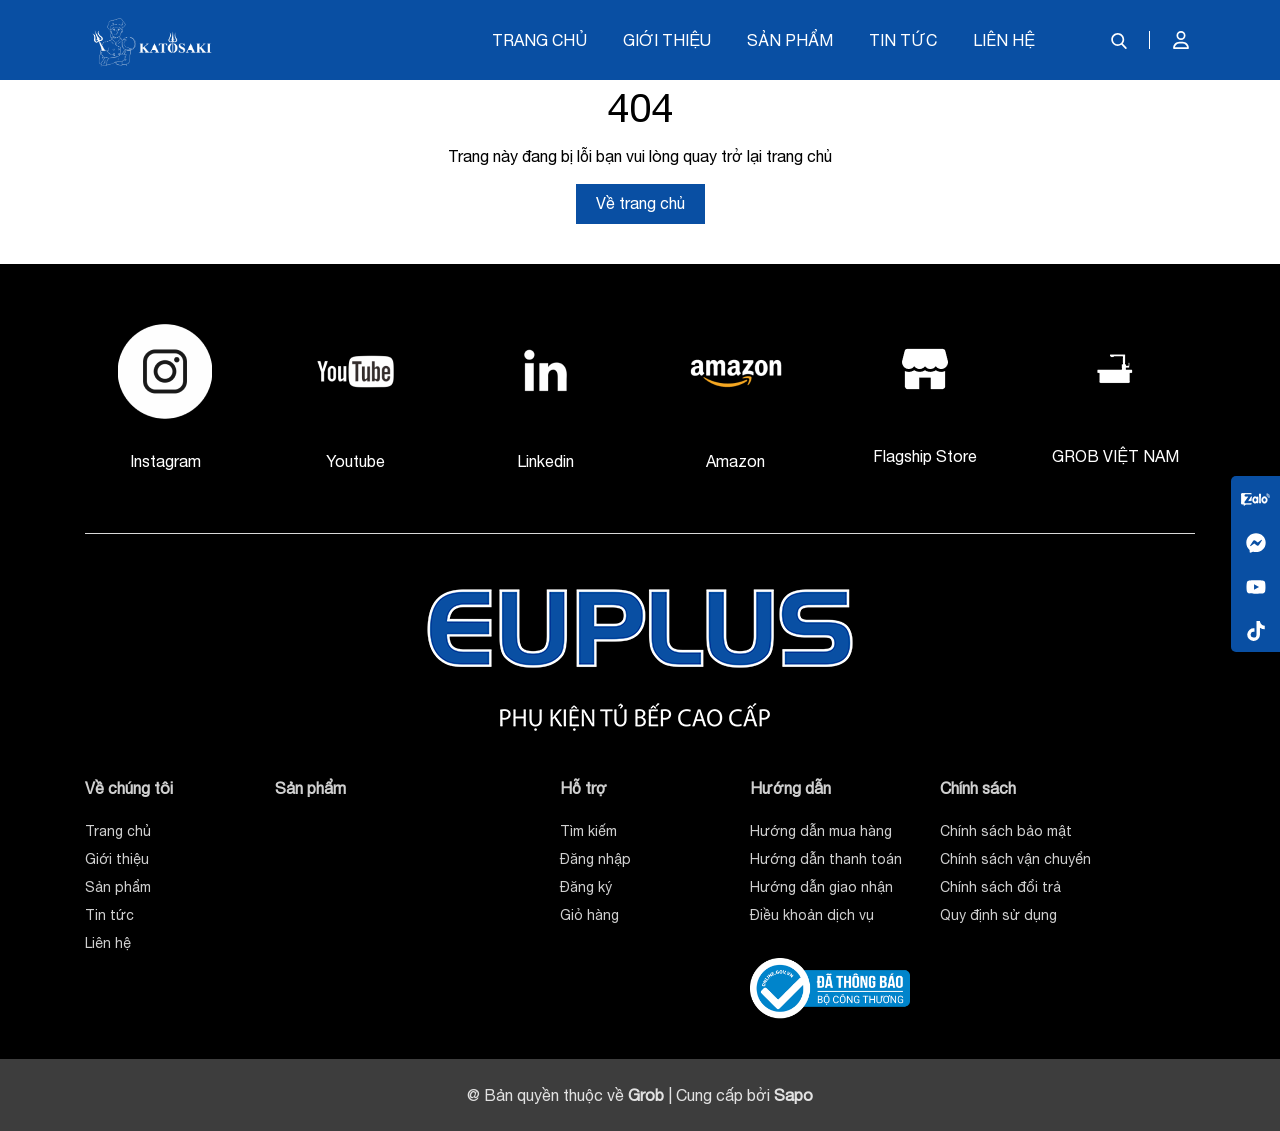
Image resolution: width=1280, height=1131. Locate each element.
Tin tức (903, 40)
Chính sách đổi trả (1000, 887)
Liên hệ (1004, 40)
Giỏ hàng (589, 915)
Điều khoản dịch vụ (812, 915)
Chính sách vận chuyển (1015, 859)
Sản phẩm (790, 40)
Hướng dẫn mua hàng (821, 831)
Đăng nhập (595, 859)
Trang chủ (539, 40)
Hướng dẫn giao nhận (821, 887)
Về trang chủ (640, 203)
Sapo (793, 1095)
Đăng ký (586, 887)
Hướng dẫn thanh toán (826, 859)
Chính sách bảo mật (1006, 831)
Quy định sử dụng (998, 915)
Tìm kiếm (588, 831)
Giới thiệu (667, 40)
